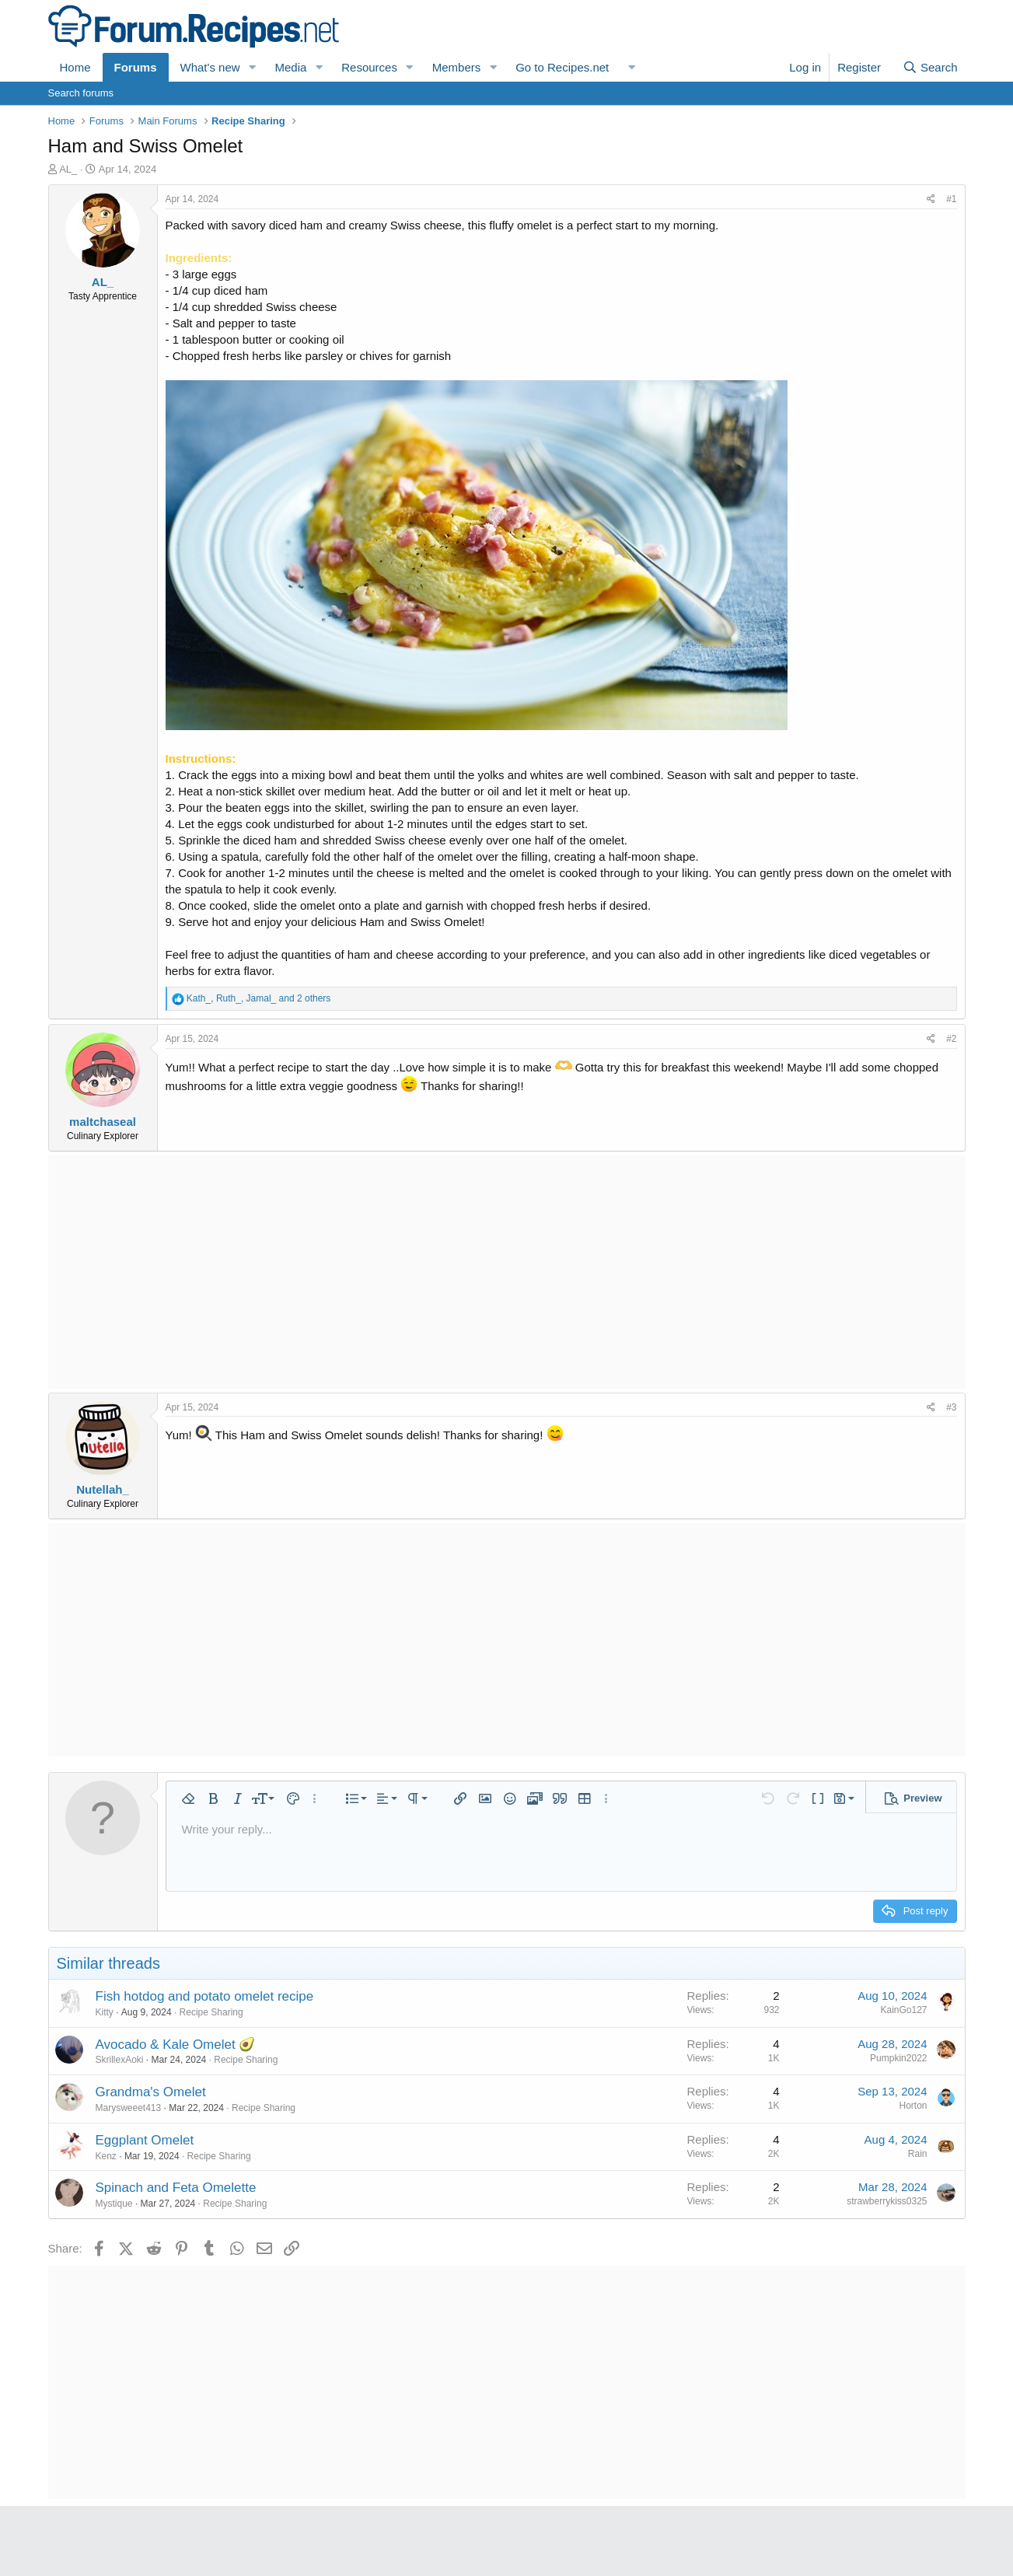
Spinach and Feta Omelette (176, 2187)
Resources (369, 67)
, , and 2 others (258, 998)
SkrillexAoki (120, 2059)
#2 (951, 1038)
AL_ (68, 169)
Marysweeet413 (129, 2107)
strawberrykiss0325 (887, 2201)
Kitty (105, 2012)
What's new (210, 67)
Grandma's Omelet (151, 2092)
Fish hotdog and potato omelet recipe (205, 1996)
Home (75, 67)
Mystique (114, 2203)
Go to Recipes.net (562, 67)
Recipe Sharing (211, 2012)
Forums (135, 67)
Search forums (81, 93)
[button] (252, 67)
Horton (913, 2105)
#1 (951, 199)
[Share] (931, 199)
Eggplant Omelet (145, 2140)
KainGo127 (903, 2010)
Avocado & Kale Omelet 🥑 (176, 2044)
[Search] (930, 67)
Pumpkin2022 (898, 2058)
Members (456, 67)
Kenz (106, 2156)
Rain (917, 2153)
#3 (951, 1407)
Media (290, 67)
